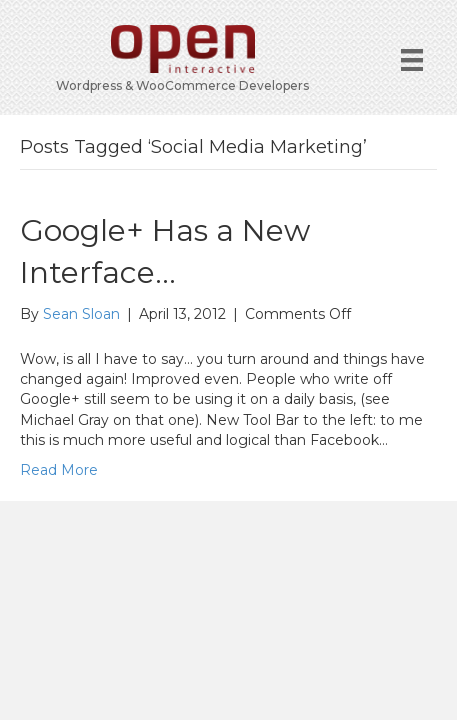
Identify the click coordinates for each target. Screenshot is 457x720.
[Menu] (412, 60)
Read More (59, 470)
